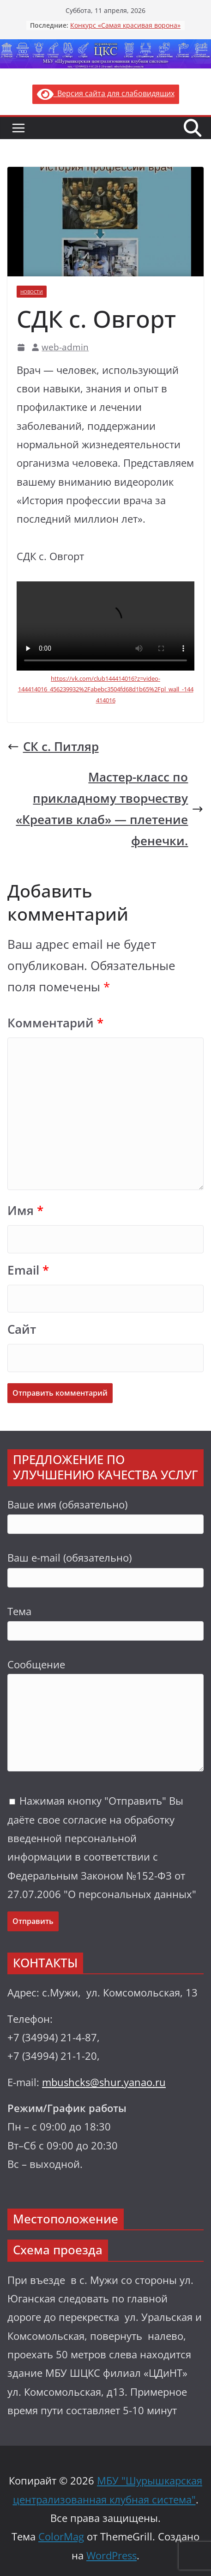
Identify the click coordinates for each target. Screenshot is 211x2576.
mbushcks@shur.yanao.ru (104, 2082)
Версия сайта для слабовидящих (106, 93)
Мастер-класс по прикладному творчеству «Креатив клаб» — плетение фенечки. (110, 809)
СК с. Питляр (53, 747)
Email (28, 1270)
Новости (31, 291)
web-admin (65, 347)
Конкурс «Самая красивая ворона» (125, 25)
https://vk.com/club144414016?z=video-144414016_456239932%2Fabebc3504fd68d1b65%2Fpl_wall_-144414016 (105, 689)
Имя (25, 1211)
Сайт (21, 1329)
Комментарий (55, 1023)
